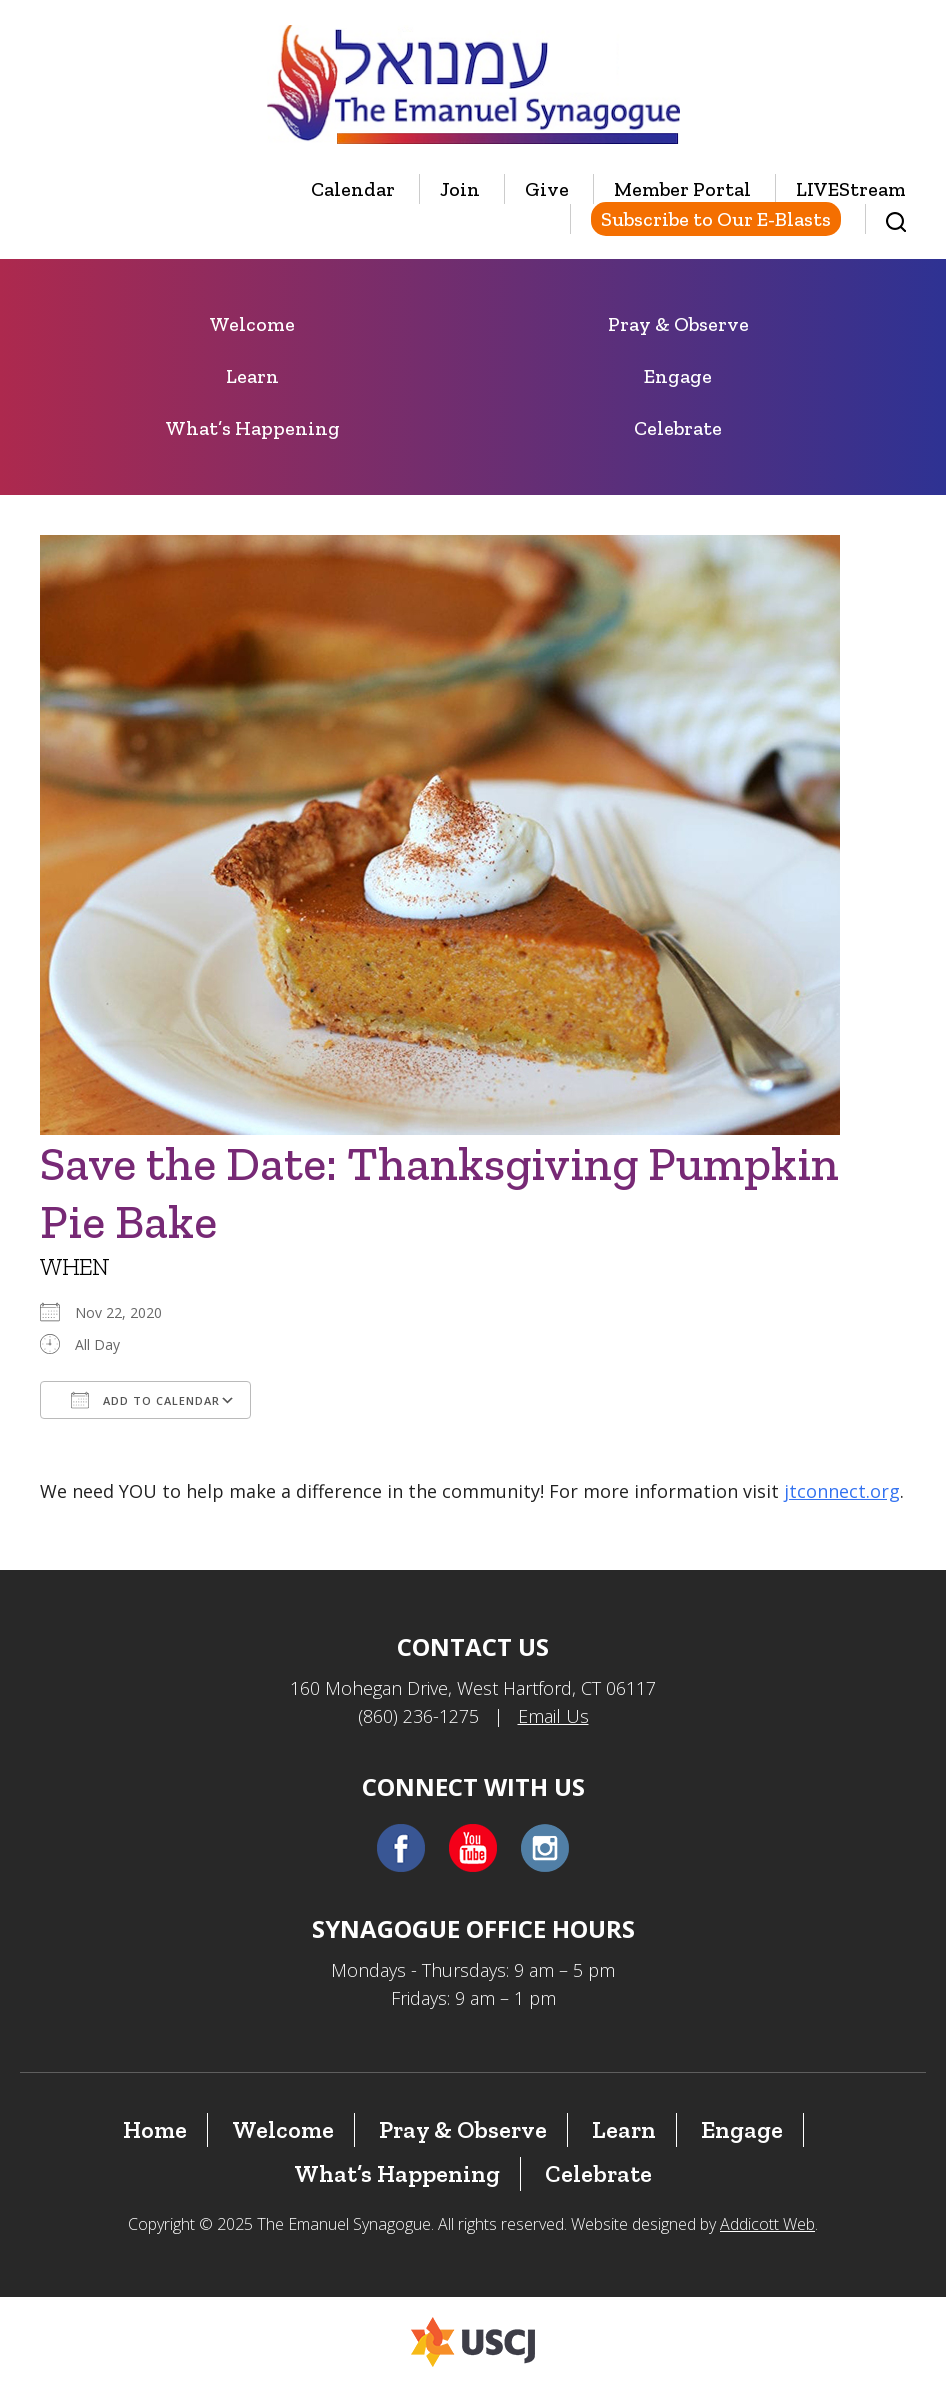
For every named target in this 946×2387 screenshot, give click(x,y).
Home (155, 2129)
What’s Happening (252, 428)
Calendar (353, 189)
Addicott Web (767, 2224)
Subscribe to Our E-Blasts (716, 219)
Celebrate (678, 428)
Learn (252, 376)
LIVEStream (851, 189)
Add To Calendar (145, 1400)
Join (460, 189)
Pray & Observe (678, 324)
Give (547, 189)
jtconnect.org (842, 1491)
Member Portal (682, 189)
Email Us (553, 1716)
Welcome (252, 324)
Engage (678, 376)
